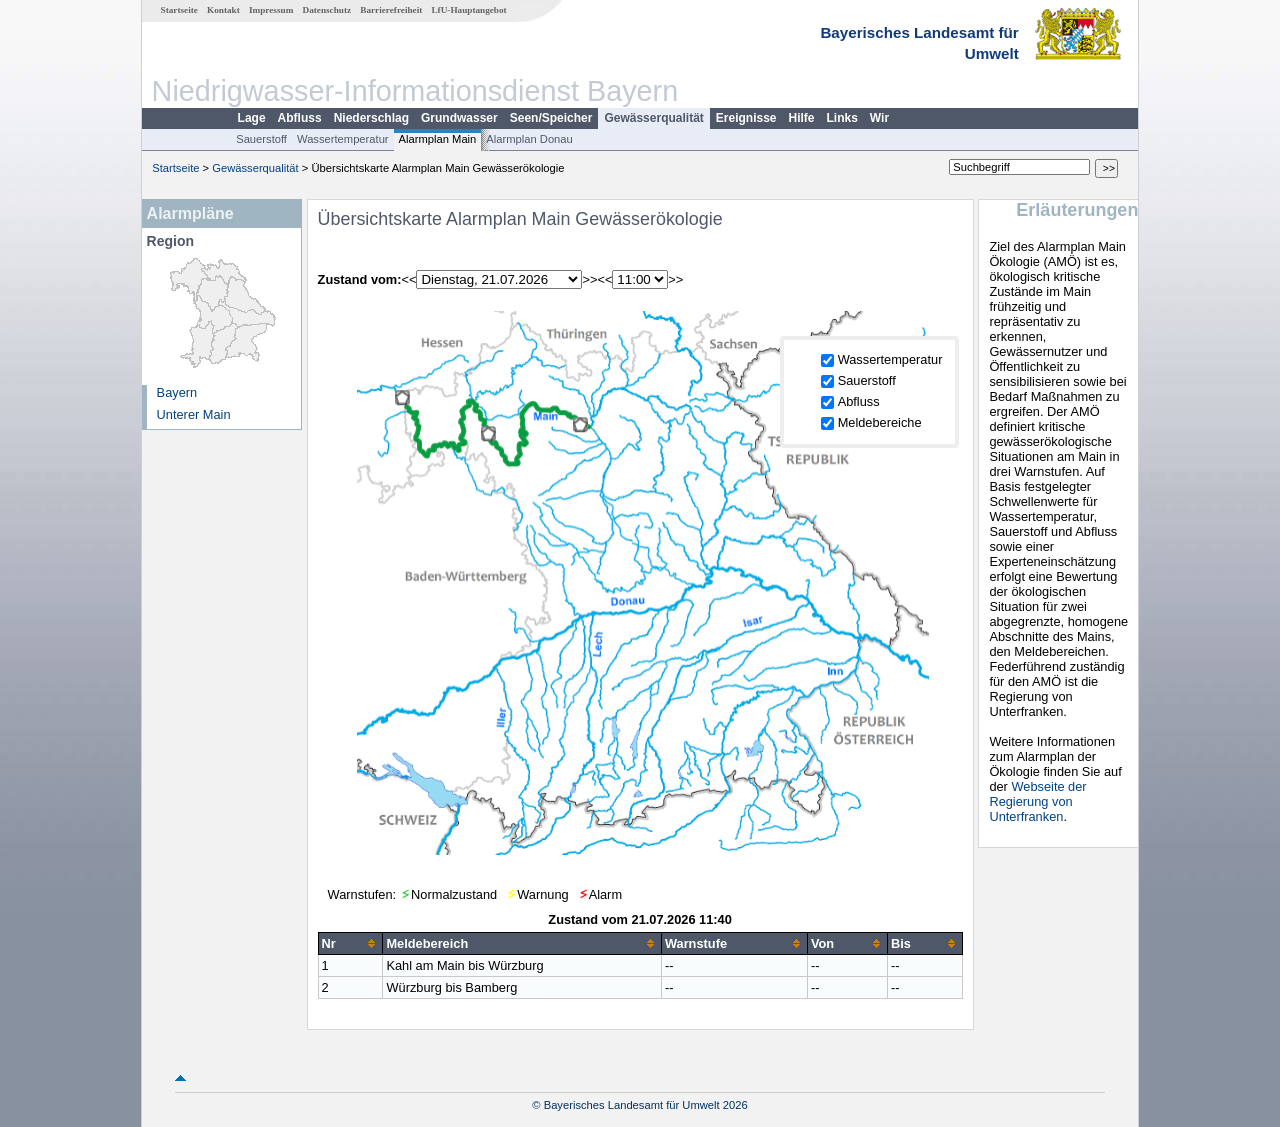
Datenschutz (327, 10)
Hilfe (802, 118)
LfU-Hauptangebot (468, 10)
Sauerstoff (261, 139)
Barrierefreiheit (391, 10)
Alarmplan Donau (529, 139)
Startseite (179, 10)
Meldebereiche (880, 422)
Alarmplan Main (438, 139)
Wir (879, 118)
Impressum (271, 10)
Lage (252, 118)
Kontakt (223, 10)
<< (409, 279)
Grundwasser (459, 118)
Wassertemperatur (343, 139)
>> (589, 279)
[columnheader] (350, 943)
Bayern (177, 392)
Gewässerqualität (653, 118)
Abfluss (300, 118)
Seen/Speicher (551, 118)
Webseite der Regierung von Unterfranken (1037, 801)
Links (842, 118)
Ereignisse (746, 118)
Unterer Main (194, 414)
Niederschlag (371, 118)
